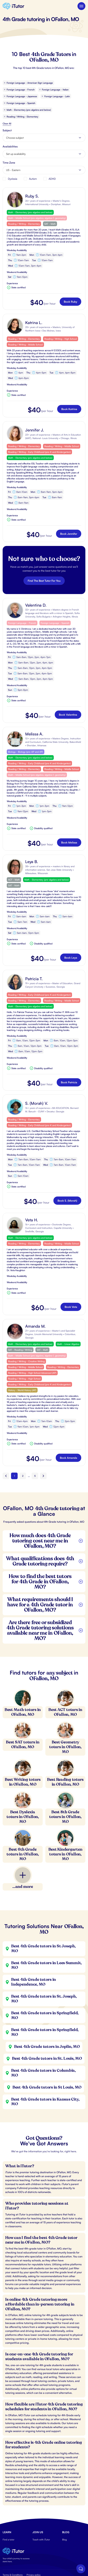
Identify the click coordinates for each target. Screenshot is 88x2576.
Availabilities (10, 146)
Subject (7, 130)
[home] (13, 6)
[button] (81, 6)
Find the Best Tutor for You (44, 580)
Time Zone (9, 162)
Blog (64, 2539)
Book (70, 301)
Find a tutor (8, 2539)
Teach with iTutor (41, 2539)
